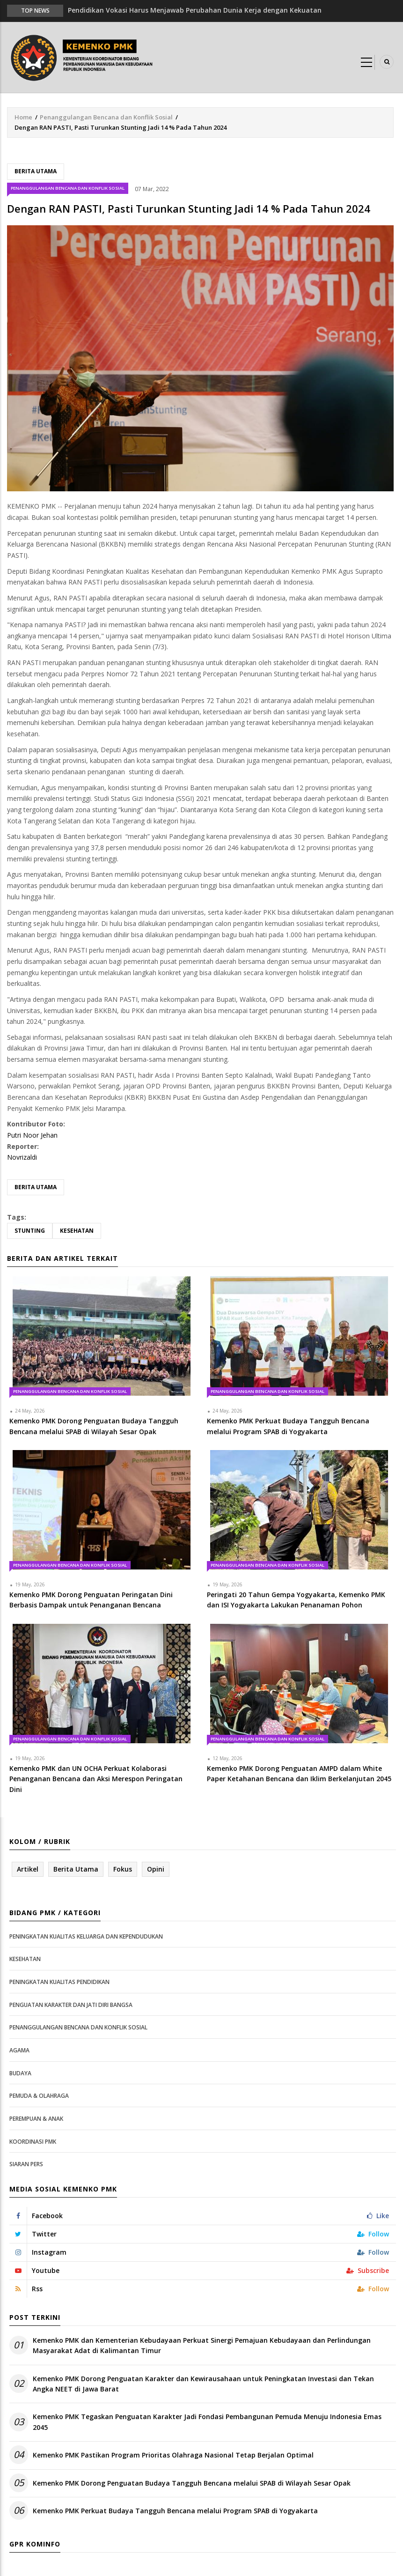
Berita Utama (36, 171)
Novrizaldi (22, 1157)
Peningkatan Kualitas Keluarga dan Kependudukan (86, 1936)
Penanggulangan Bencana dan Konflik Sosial (106, 117)
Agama (19, 2050)
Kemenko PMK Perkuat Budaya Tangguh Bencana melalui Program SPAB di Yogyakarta (175, 2510)
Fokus (122, 1869)
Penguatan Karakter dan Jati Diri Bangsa (70, 2005)
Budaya (20, 2073)
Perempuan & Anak (36, 2119)
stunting (30, 1231)
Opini (155, 1869)
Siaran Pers (26, 2164)
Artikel (27, 1869)
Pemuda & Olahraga (39, 2096)
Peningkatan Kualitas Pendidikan (59, 1982)
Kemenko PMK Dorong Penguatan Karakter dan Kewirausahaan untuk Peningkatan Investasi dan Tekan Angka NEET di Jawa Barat (203, 2383)
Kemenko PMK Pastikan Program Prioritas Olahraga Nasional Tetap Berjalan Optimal (173, 2454)
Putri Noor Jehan (32, 1135)
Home (23, 117)
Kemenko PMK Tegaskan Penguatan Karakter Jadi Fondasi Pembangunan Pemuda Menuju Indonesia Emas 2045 (207, 2421)
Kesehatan (77, 1231)
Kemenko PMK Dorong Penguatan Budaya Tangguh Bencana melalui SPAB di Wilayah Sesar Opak (192, 2483)
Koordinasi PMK (32, 2142)
